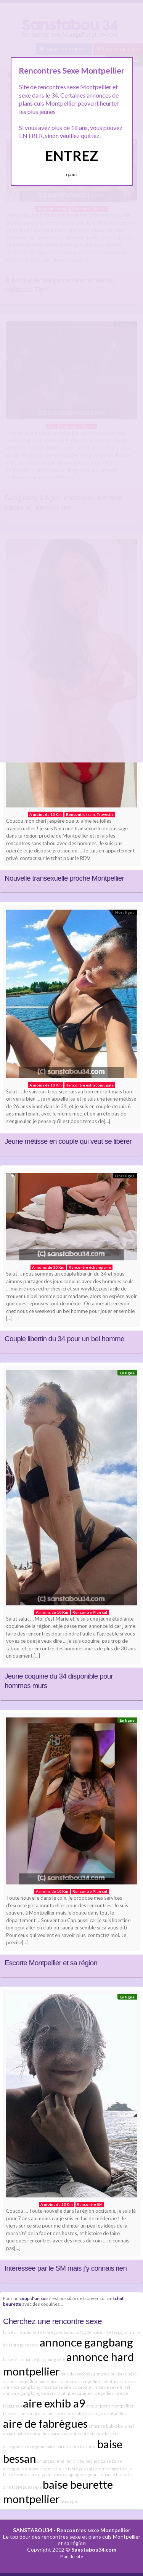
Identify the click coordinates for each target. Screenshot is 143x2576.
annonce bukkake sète (115, 2373)
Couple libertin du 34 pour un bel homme (64, 1339)
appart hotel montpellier (26, 2433)
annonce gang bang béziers (29, 2393)
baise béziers (16, 2474)
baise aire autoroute (72, 2387)
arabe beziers (86, 2461)
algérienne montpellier (111, 2468)
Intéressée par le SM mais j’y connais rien (66, 2268)
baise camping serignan (75, 2474)
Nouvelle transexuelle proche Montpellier (64, 878)
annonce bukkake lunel (111, 2426)
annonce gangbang (86, 2342)
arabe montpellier (20, 2381)
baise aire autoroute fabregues (33, 2332)
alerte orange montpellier (102, 2413)
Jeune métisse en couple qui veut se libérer (68, 1141)
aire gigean (40, 2474)
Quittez (71, 175)
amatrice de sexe (59, 2413)
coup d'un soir (33, 2298)
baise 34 (11, 2359)
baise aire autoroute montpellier (70, 2381)
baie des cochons (76, 2373)
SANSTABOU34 (32, 2530)
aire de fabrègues (45, 2423)
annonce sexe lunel (111, 2387)
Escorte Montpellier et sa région (51, 1963)
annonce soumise (41, 2468)
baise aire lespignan (111, 2332)
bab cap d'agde (78, 2332)
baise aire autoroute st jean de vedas (85, 2433)
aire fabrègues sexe (22, 2487)
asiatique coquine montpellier (85, 2393)
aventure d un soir (119, 2381)
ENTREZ (71, 155)
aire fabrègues (73, 2468)
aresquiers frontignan (24, 2446)
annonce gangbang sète (42, 2359)
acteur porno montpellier (110, 2405)
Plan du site (71, 2556)
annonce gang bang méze (27, 2387)
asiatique (70, 2501)
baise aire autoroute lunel (71, 2446)
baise (106, 2461)
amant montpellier (54, 2461)
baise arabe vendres (22, 2413)
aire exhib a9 (54, 2403)
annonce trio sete (115, 2474)
